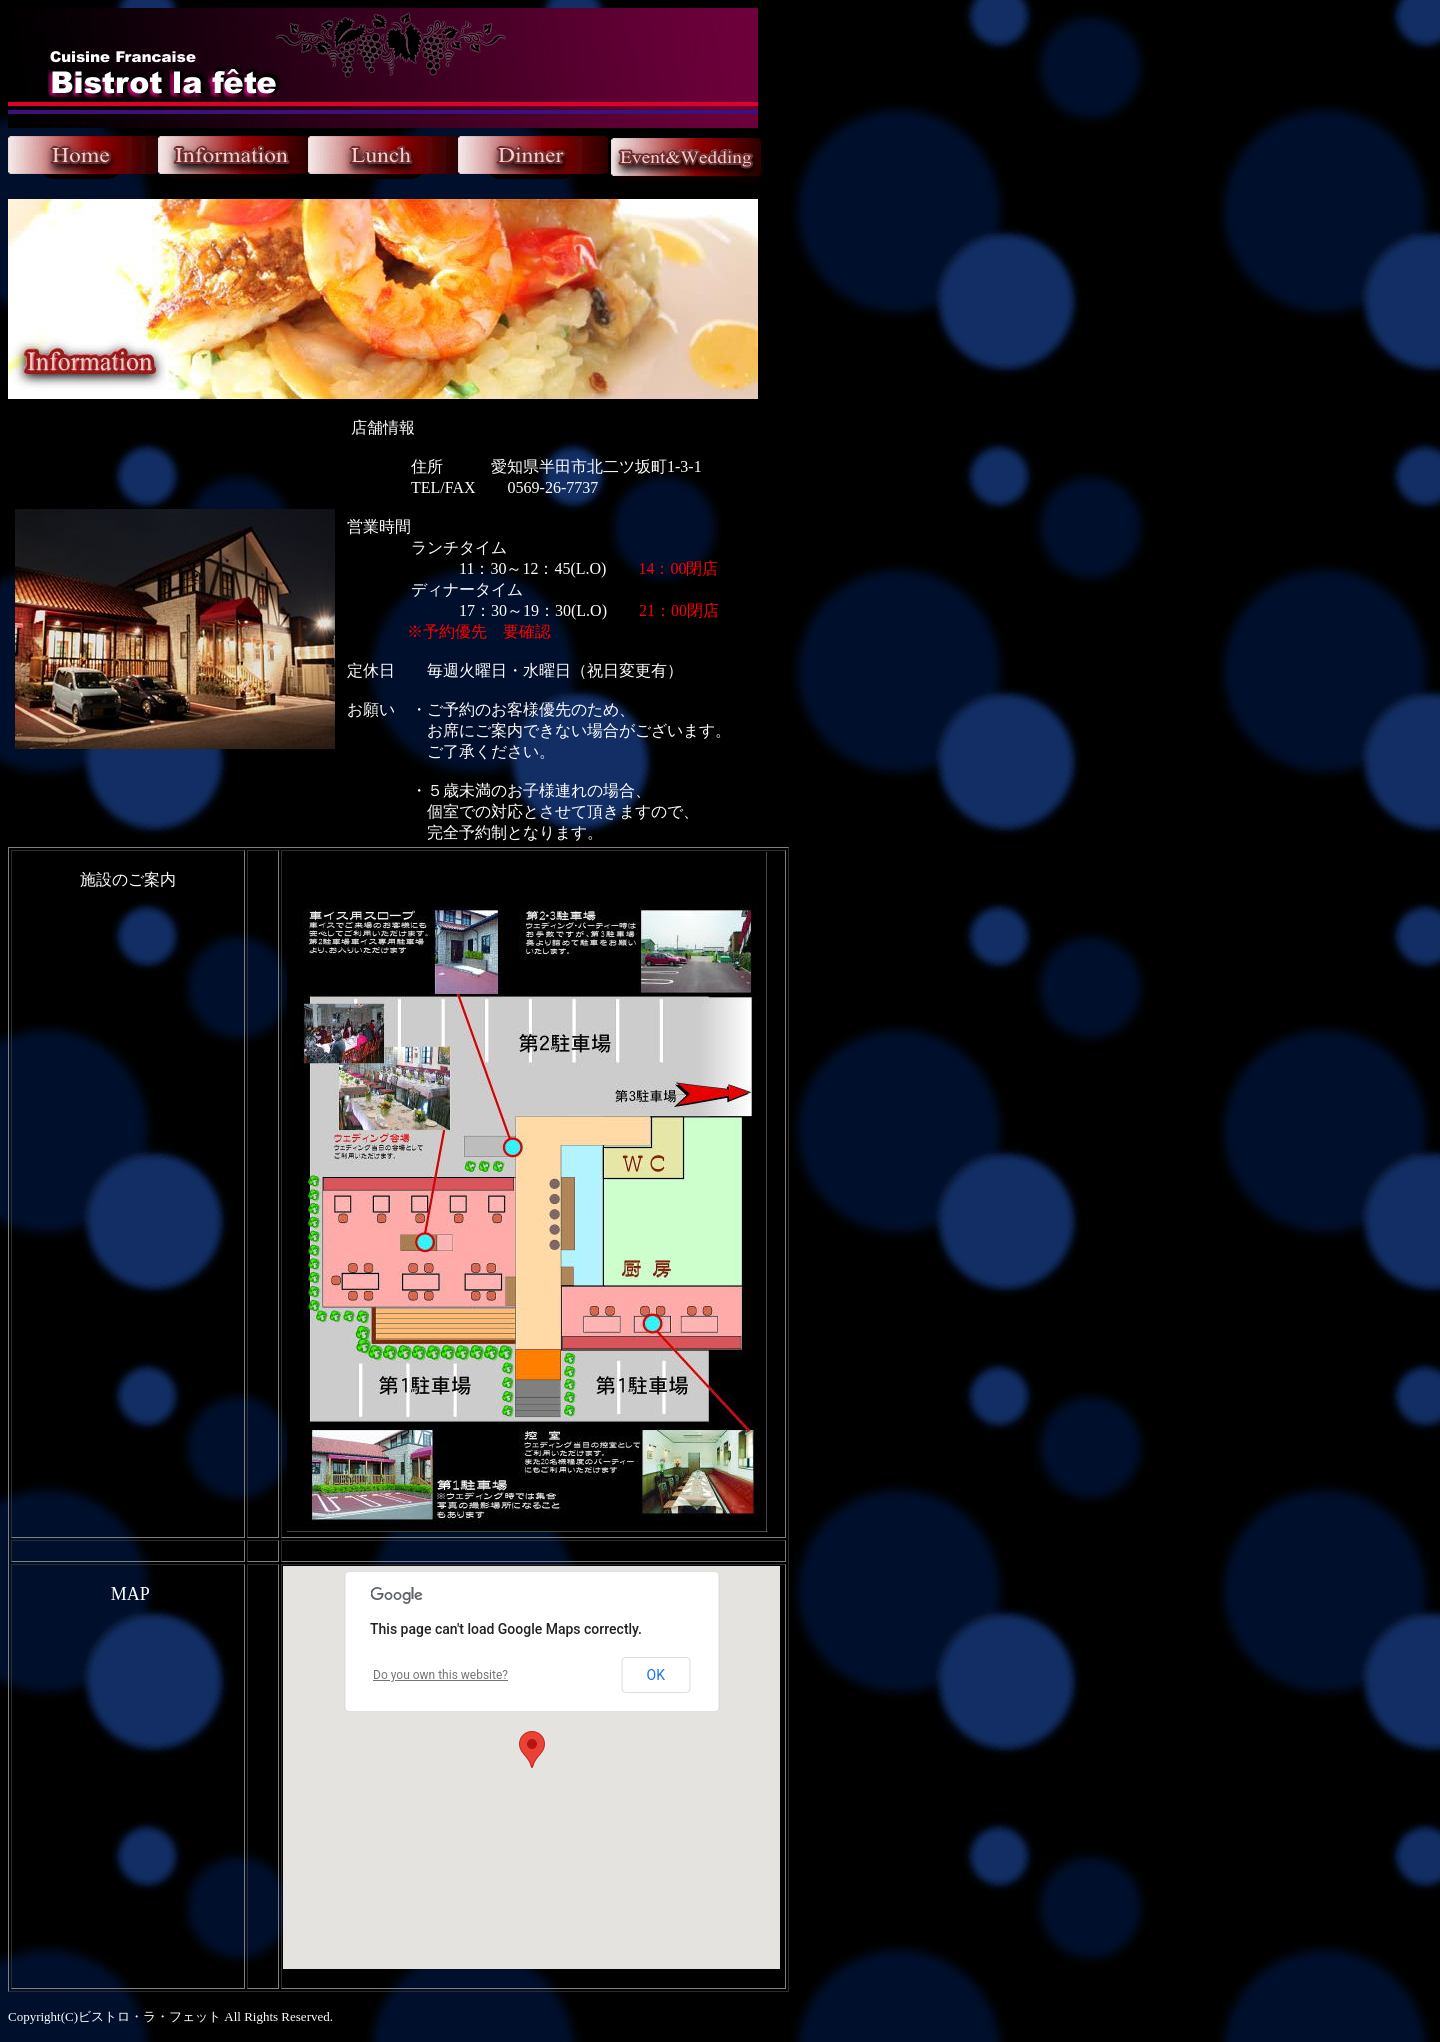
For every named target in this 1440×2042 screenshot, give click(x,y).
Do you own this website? (440, 1675)
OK (656, 1675)
